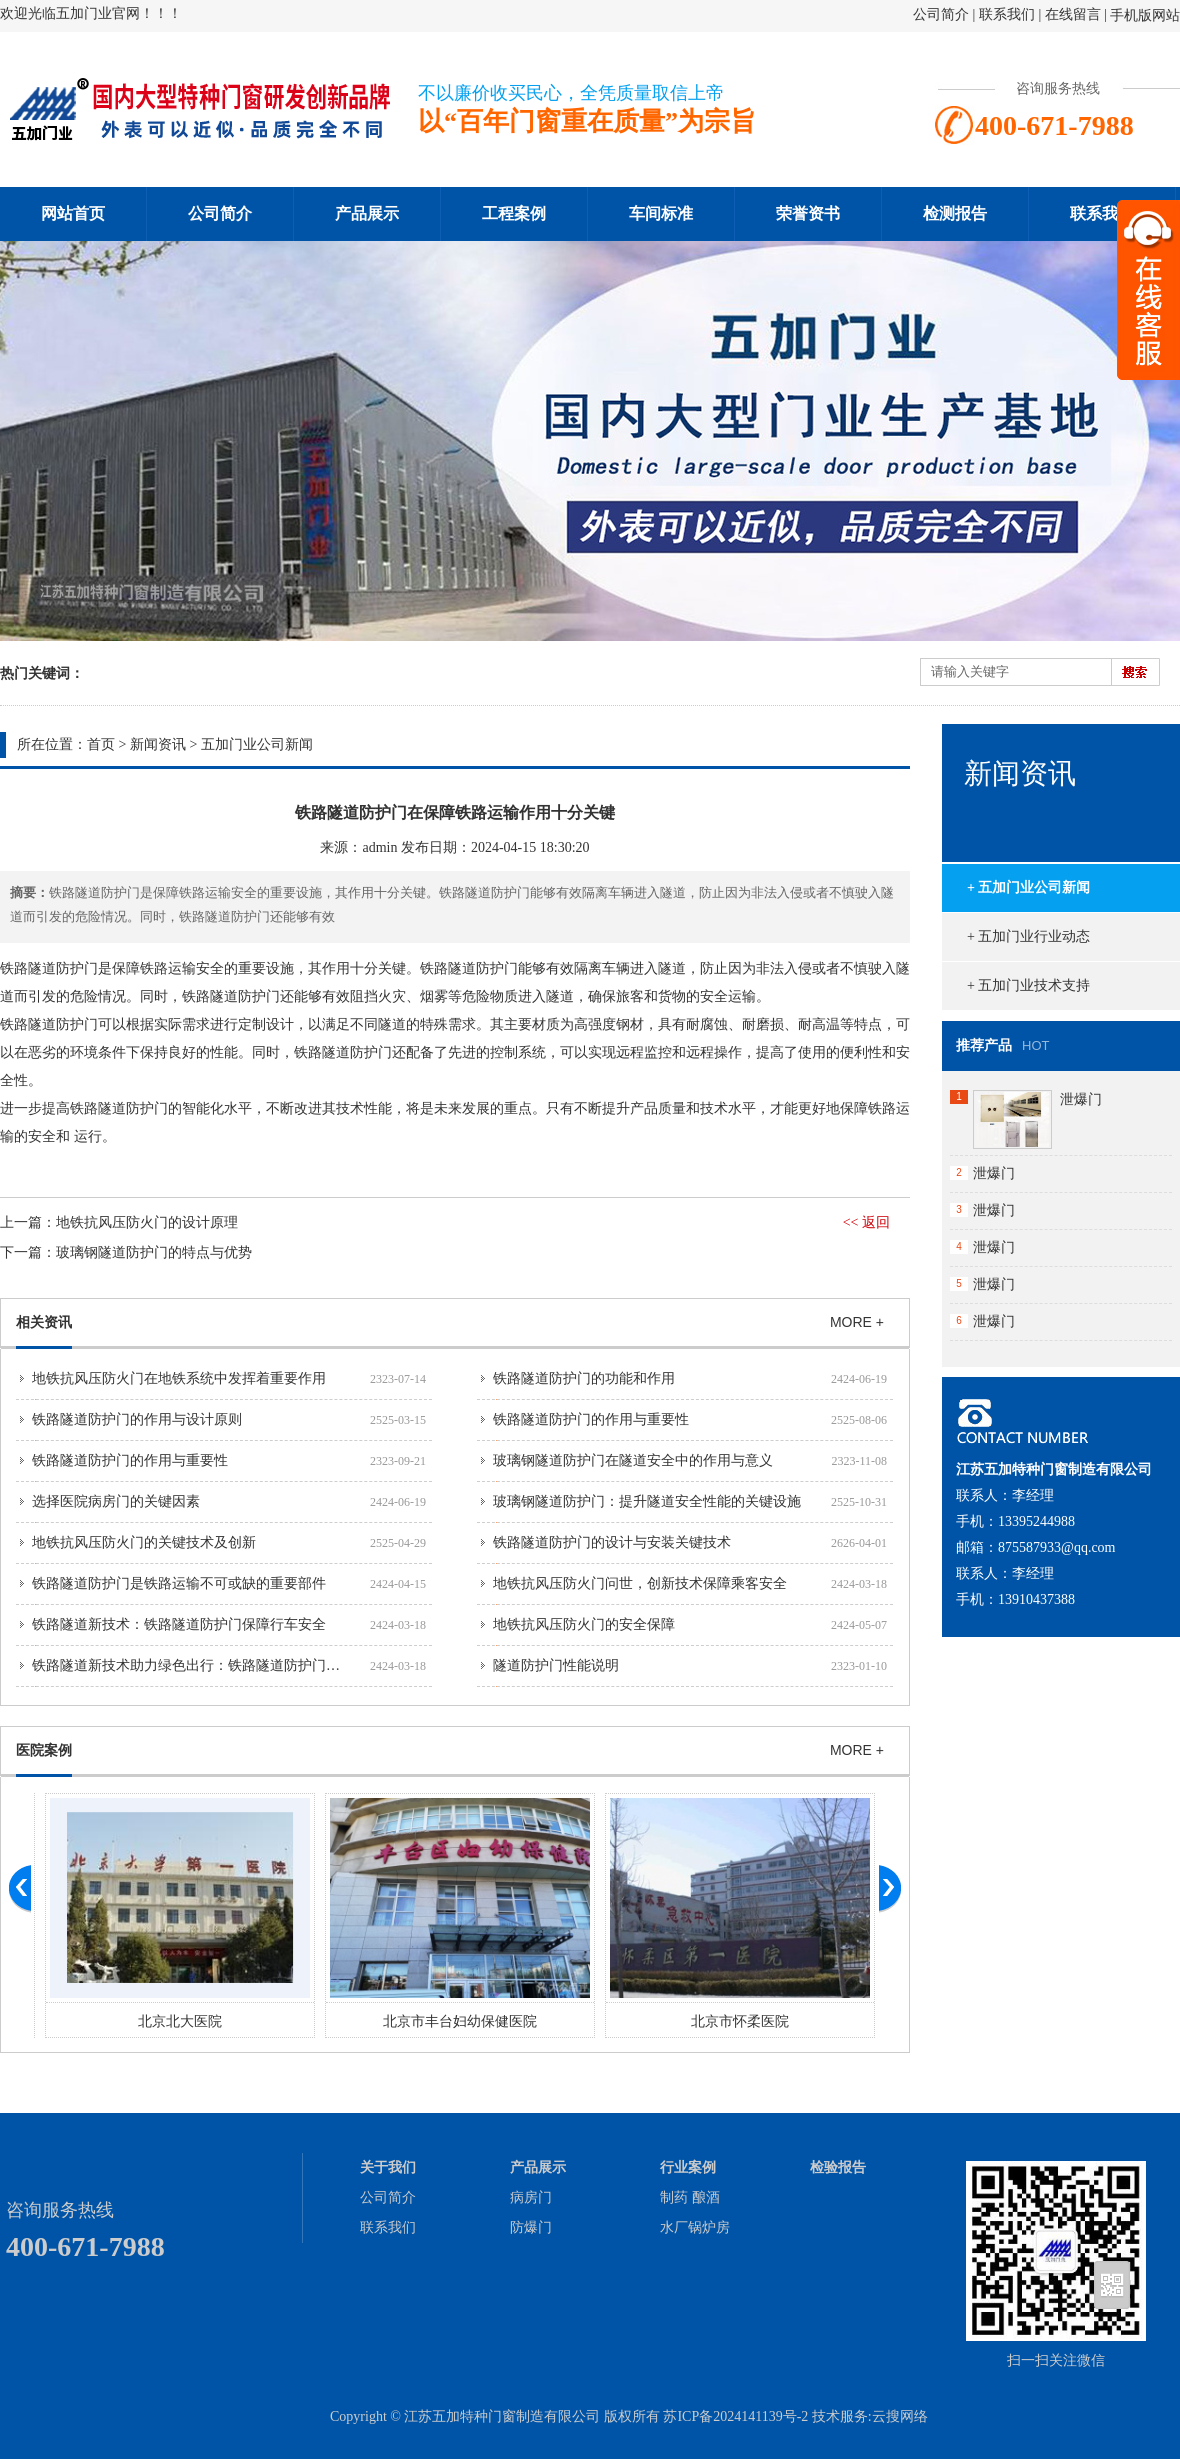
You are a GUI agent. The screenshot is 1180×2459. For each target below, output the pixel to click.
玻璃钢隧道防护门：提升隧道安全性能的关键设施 (647, 1501)
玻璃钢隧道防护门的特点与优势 (154, 1252)
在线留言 (1073, 14)
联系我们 (1007, 14)
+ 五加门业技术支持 (1028, 985)
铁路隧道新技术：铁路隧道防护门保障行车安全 (179, 1624)
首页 (101, 744)
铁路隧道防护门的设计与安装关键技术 (612, 1542)
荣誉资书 (808, 213)
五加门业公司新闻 (257, 744)
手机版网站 (1145, 15)
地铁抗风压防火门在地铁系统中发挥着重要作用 (179, 1378)
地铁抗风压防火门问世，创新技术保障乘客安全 (640, 1583)
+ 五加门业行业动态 (1028, 936)
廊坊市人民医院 (174, 2021)
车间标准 (661, 213)
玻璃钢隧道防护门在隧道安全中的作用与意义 (633, 1460)
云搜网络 (900, 2416)
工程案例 (514, 213)
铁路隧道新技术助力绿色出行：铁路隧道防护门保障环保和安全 (228, 1665)
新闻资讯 (158, 744)
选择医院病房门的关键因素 (116, 1501)
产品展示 (367, 213)
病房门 (531, 2197)
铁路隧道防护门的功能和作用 (584, 1378)
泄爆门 (1081, 1099)
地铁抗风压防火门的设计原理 (147, 1222)
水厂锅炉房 (695, 2227)
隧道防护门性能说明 (556, 1665)
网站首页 (73, 213)
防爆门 (531, 2227)
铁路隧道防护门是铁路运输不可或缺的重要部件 (179, 1583)
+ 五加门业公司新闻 (1028, 887)
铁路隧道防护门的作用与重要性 (591, 1419)
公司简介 (941, 14)
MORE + (857, 1322)
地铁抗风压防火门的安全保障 (584, 1624)
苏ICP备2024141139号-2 (735, 2416)
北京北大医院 (454, 2021)
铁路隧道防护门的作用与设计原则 (137, 1419)
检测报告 (955, 213)
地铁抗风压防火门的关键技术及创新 (144, 1542)
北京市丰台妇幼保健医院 (734, 2021)
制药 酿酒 (690, 2197)
